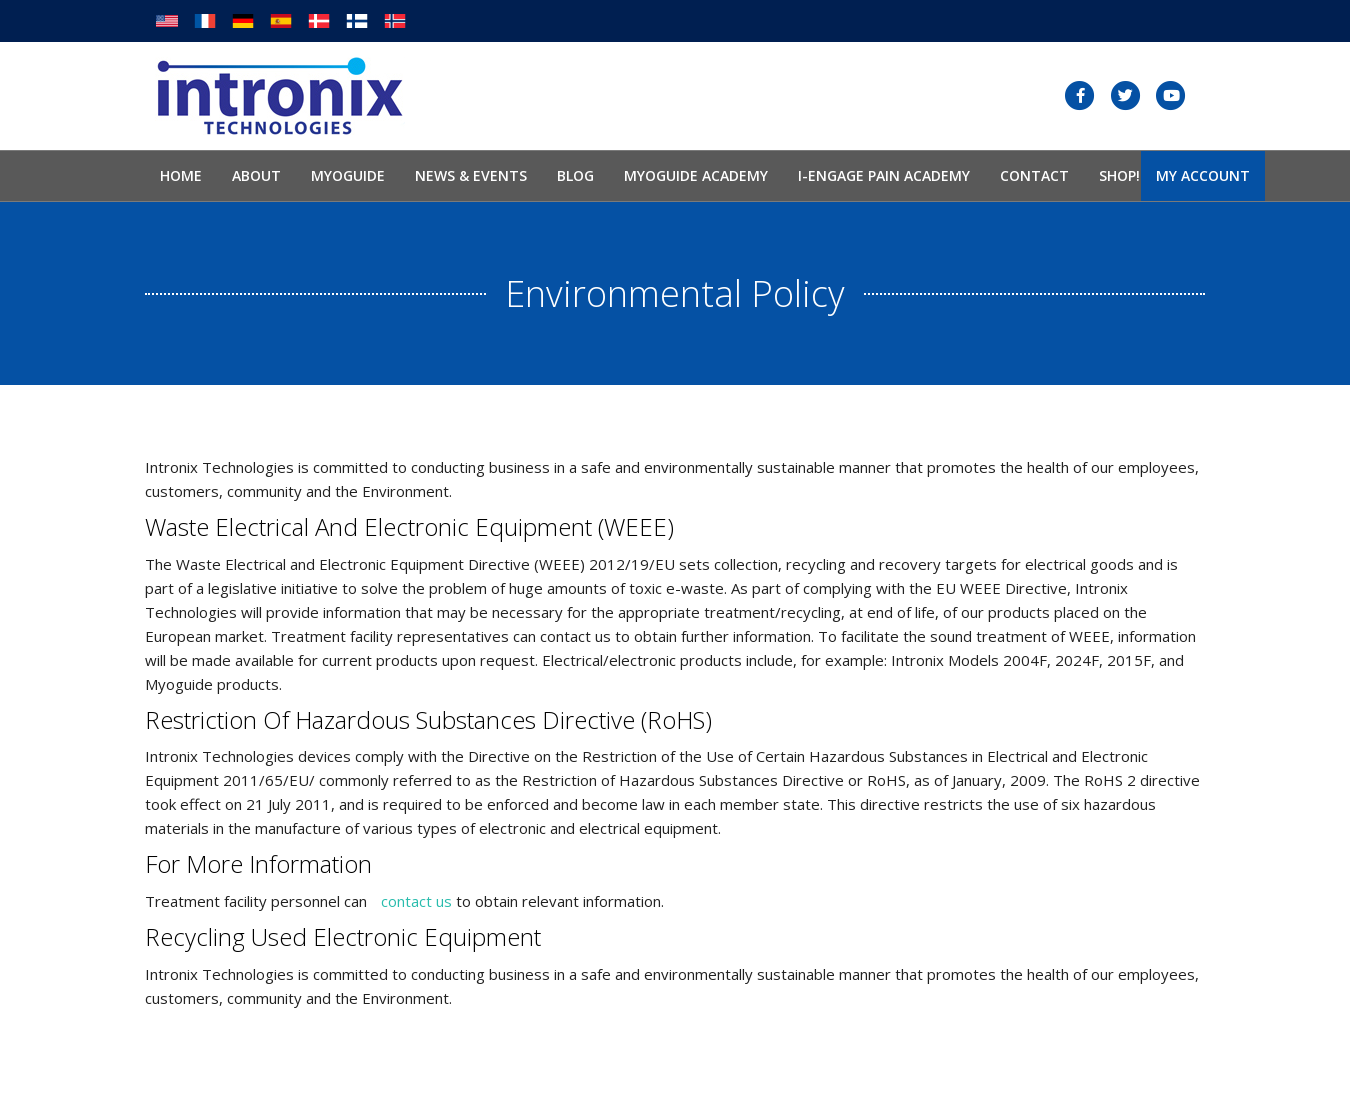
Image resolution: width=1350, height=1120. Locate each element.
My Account (1203, 175)
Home (181, 175)
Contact (1034, 175)
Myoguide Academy (696, 175)
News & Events (471, 175)
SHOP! (1119, 175)
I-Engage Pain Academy (884, 175)
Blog (575, 175)
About (256, 175)
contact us (416, 901)
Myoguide (348, 175)
